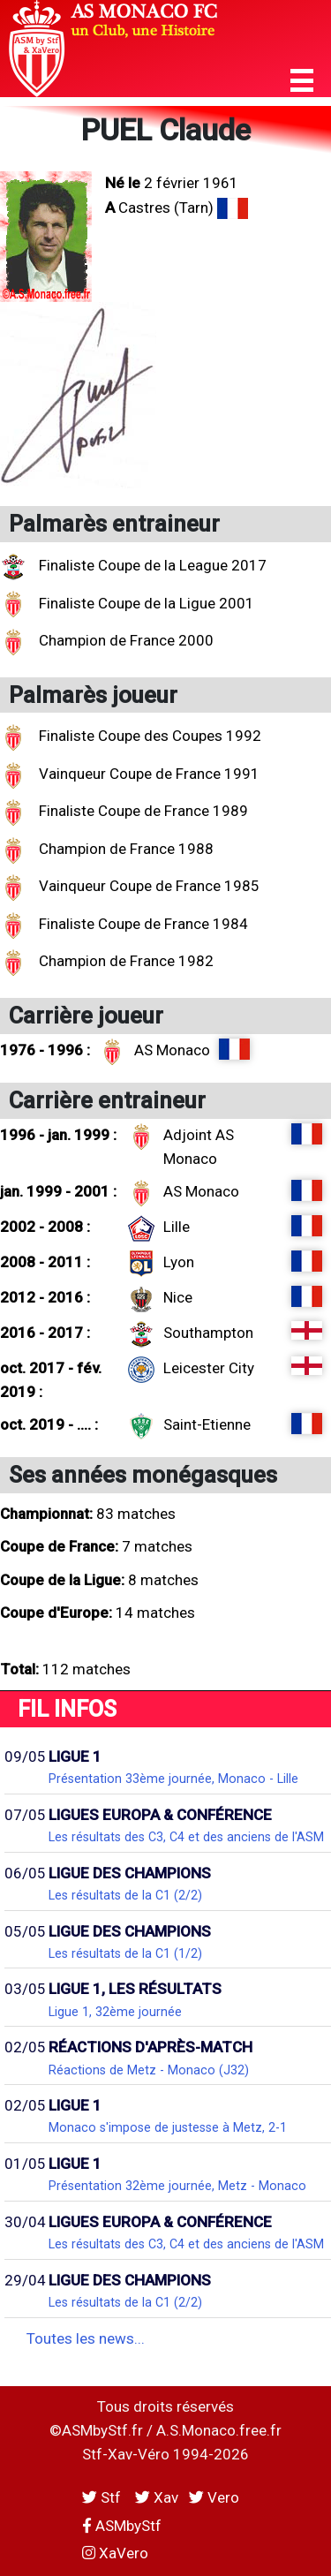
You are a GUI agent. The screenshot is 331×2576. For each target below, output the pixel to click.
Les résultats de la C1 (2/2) (125, 1895)
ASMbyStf (122, 2525)
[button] (301, 81)
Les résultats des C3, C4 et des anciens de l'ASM (186, 1837)
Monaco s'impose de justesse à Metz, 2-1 (168, 2127)
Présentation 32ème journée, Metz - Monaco (177, 2186)
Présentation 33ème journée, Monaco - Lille (173, 1778)
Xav (156, 2497)
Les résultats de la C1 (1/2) (125, 1953)
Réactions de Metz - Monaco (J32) (149, 2070)
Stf (103, 2497)
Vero (214, 2497)
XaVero (115, 2553)
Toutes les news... (85, 2338)
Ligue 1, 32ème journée (115, 2012)
